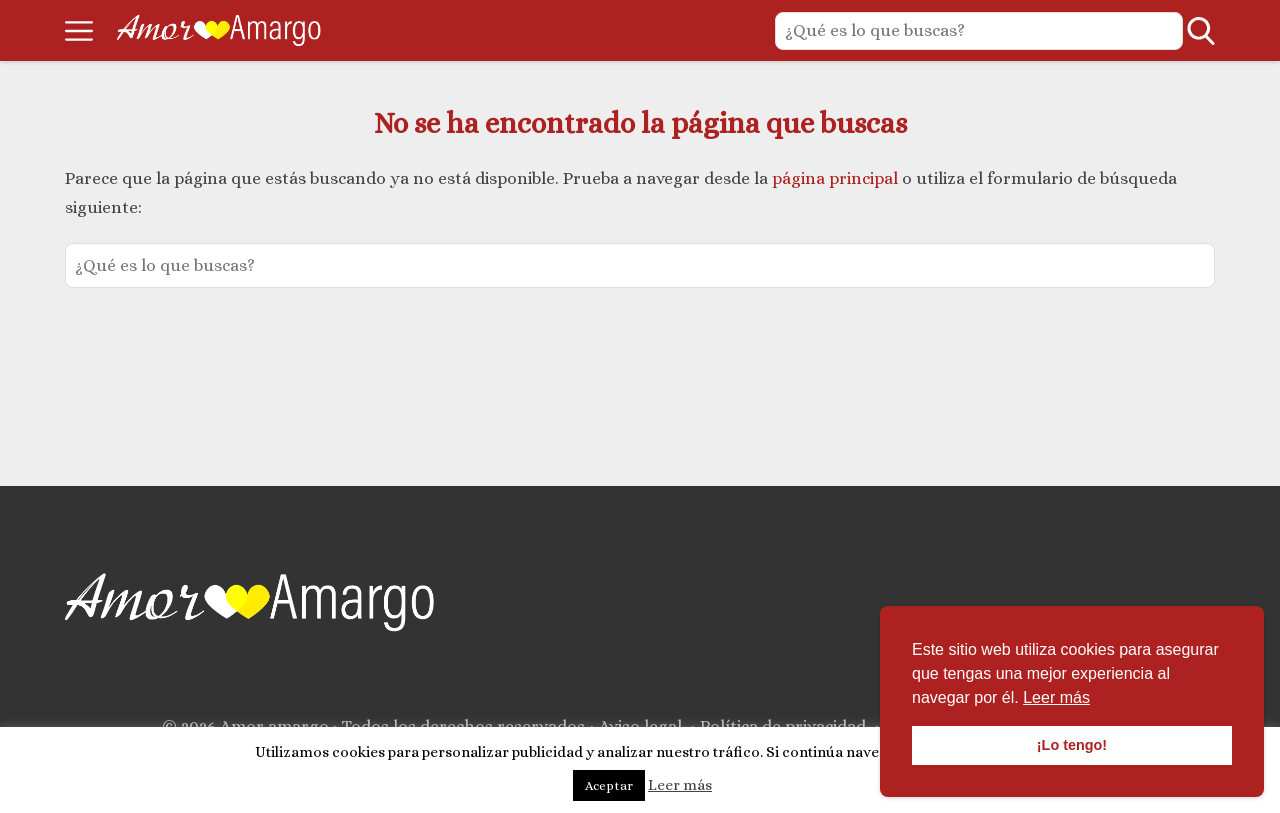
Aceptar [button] (609, 785)
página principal (837, 178)
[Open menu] (79, 31)
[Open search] (1201, 31)
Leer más (680, 785)
